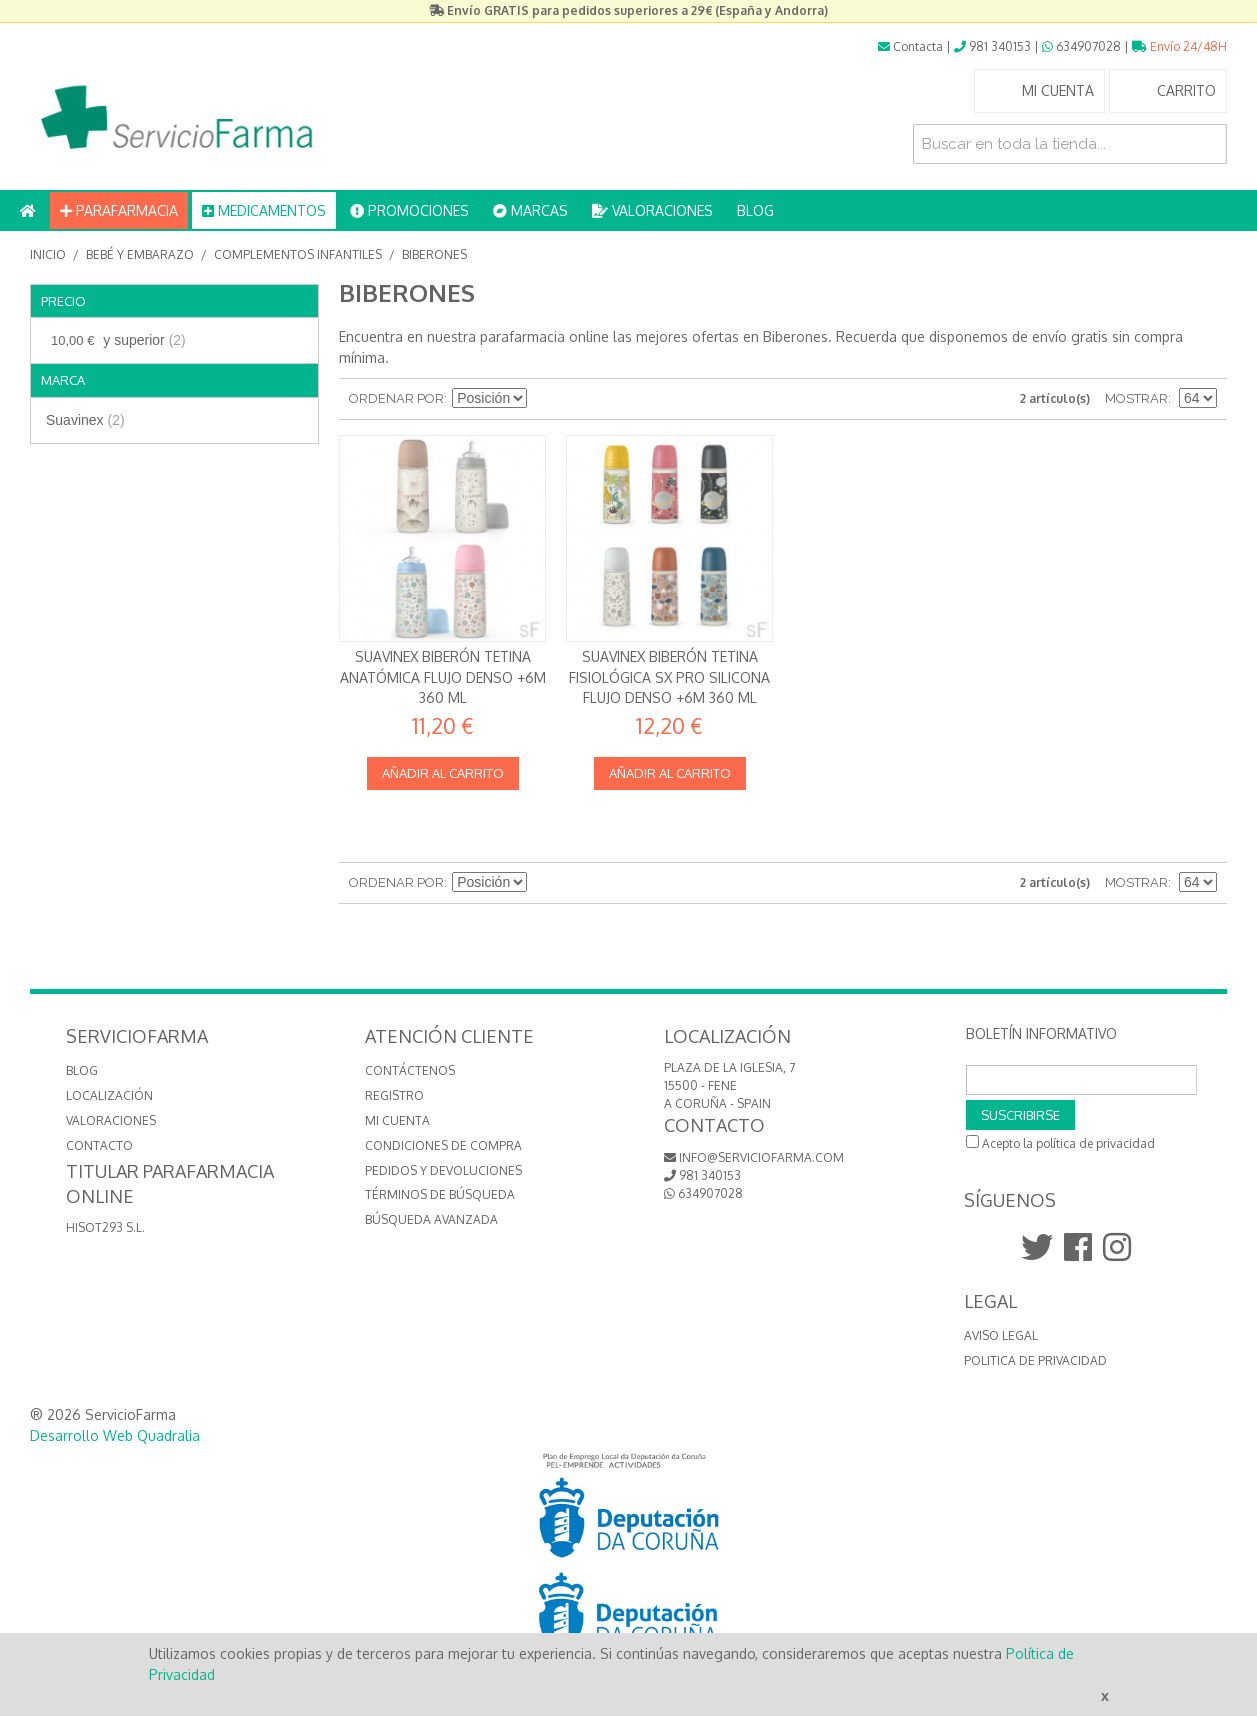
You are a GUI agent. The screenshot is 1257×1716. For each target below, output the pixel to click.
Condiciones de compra (443, 1145)
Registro (394, 1095)
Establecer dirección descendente (545, 399)
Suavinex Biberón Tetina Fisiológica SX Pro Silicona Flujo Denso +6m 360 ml (669, 677)
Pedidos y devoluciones (443, 1170)
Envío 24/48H (1179, 46)
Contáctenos (410, 1070)
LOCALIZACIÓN (109, 1095)
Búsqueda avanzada (431, 1219)
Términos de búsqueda (440, 1194)
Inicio (48, 254)
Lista (615, 399)
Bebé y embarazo (140, 254)
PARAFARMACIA (119, 210)
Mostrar (1136, 398)
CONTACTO (99, 1145)
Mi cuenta (397, 1120)
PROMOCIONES (409, 210)
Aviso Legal (1001, 1335)
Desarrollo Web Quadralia (115, 1435)
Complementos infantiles (298, 254)
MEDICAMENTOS (264, 210)
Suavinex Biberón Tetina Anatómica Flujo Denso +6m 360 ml (443, 677)
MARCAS (530, 210)
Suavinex (85, 420)
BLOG (755, 210)
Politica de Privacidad (1035, 1360)
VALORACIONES (652, 210)
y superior (116, 340)
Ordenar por (396, 398)
